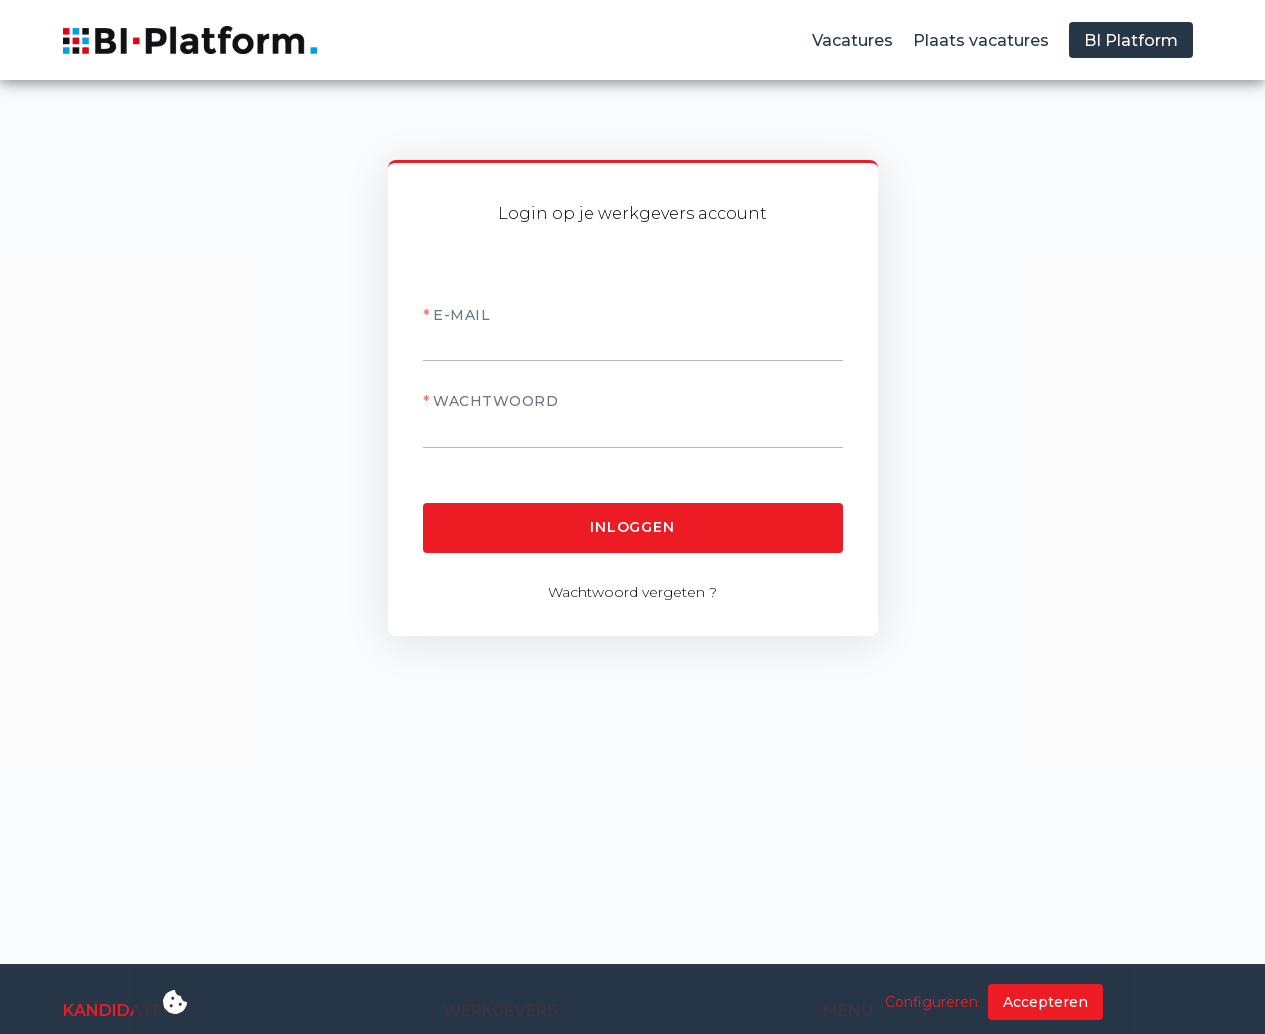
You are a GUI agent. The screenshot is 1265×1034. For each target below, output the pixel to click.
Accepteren (1045, 1002)
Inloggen (632, 527)
